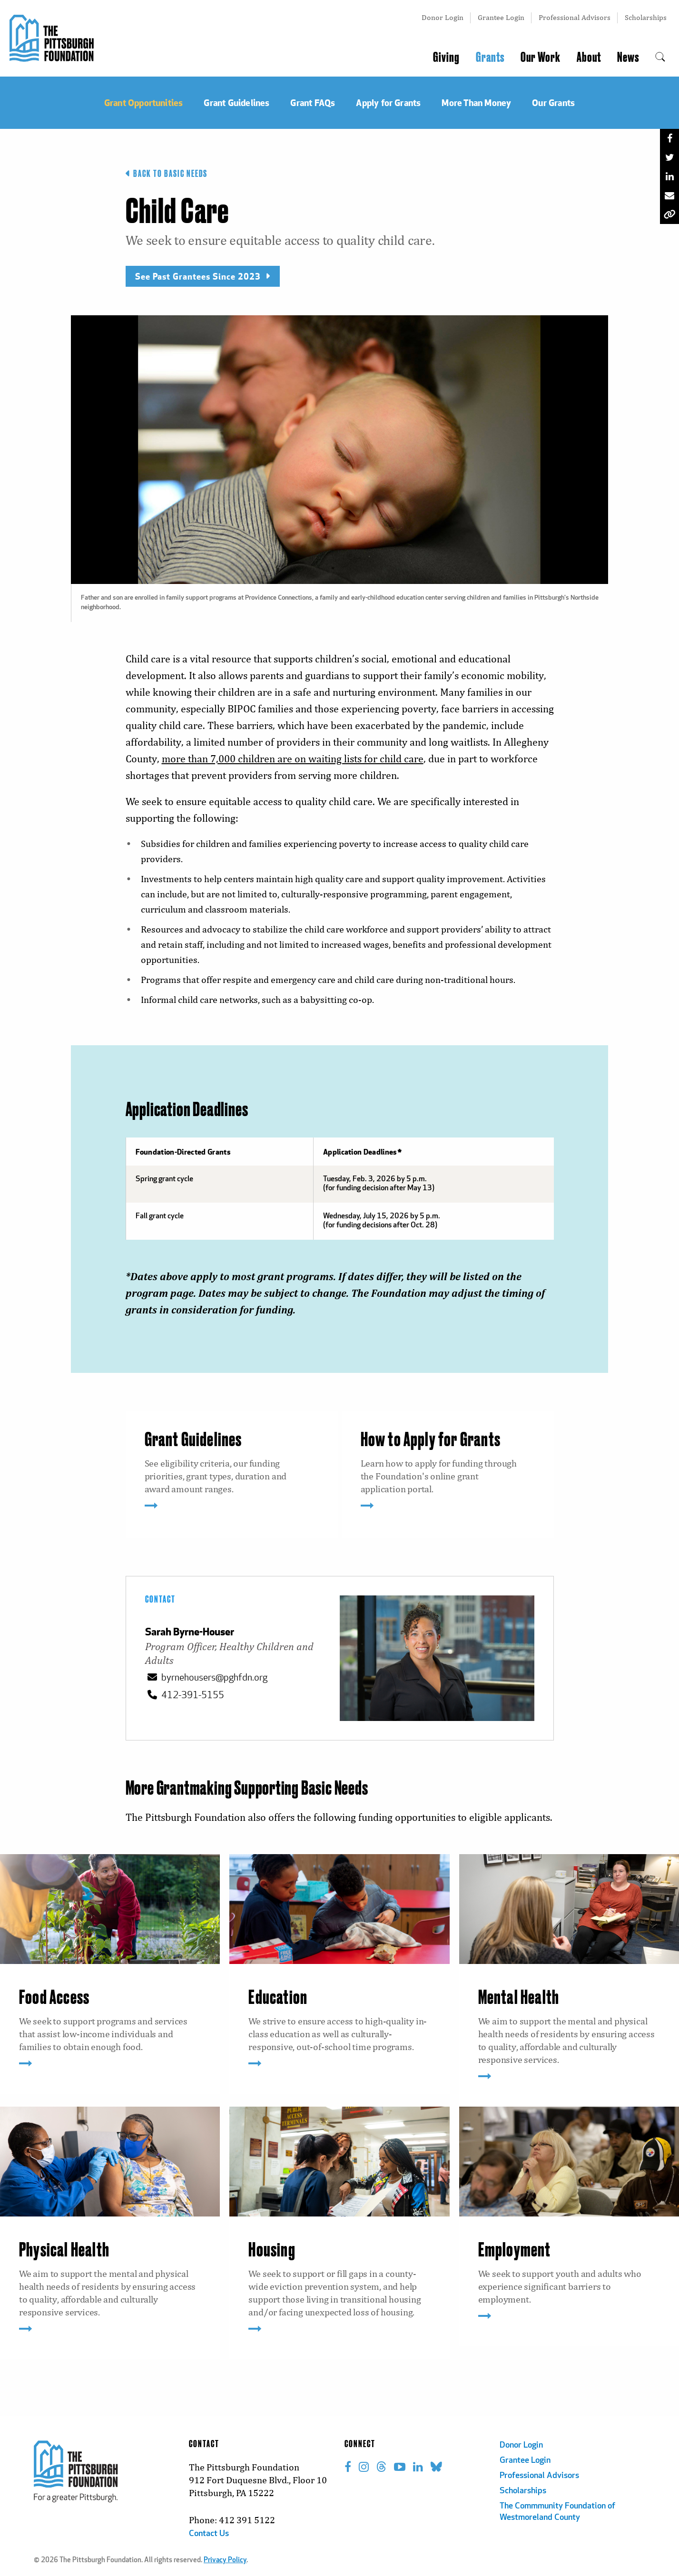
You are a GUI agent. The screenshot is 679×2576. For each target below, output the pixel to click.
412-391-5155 (184, 1695)
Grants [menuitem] (490, 57)
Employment (514, 2250)
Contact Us (209, 2533)
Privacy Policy (225, 2560)
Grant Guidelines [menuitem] (236, 102)
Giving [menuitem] (446, 57)
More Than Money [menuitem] (476, 102)
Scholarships (646, 17)
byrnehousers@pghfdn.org (206, 1677)
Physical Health (64, 2250)
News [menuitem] (628, 57)
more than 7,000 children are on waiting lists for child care (292, 759)
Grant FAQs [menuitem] (312, 102)
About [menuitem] (589, 57)
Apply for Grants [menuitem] (388, 102)
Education (277, 1998)
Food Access (54, 1998)
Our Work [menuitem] (541, 57)
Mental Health (519, 1998)
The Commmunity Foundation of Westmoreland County (557, 2512)
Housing (271, 2250)
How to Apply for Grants (431, 1440)
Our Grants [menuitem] (553, 102)
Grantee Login (501, 17)
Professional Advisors (574, 17)
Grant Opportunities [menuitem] (143, 102)
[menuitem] (660, 57)
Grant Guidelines (193, 1440)
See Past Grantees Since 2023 (202, 276)
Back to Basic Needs (166, 173)
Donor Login (442, 17)
